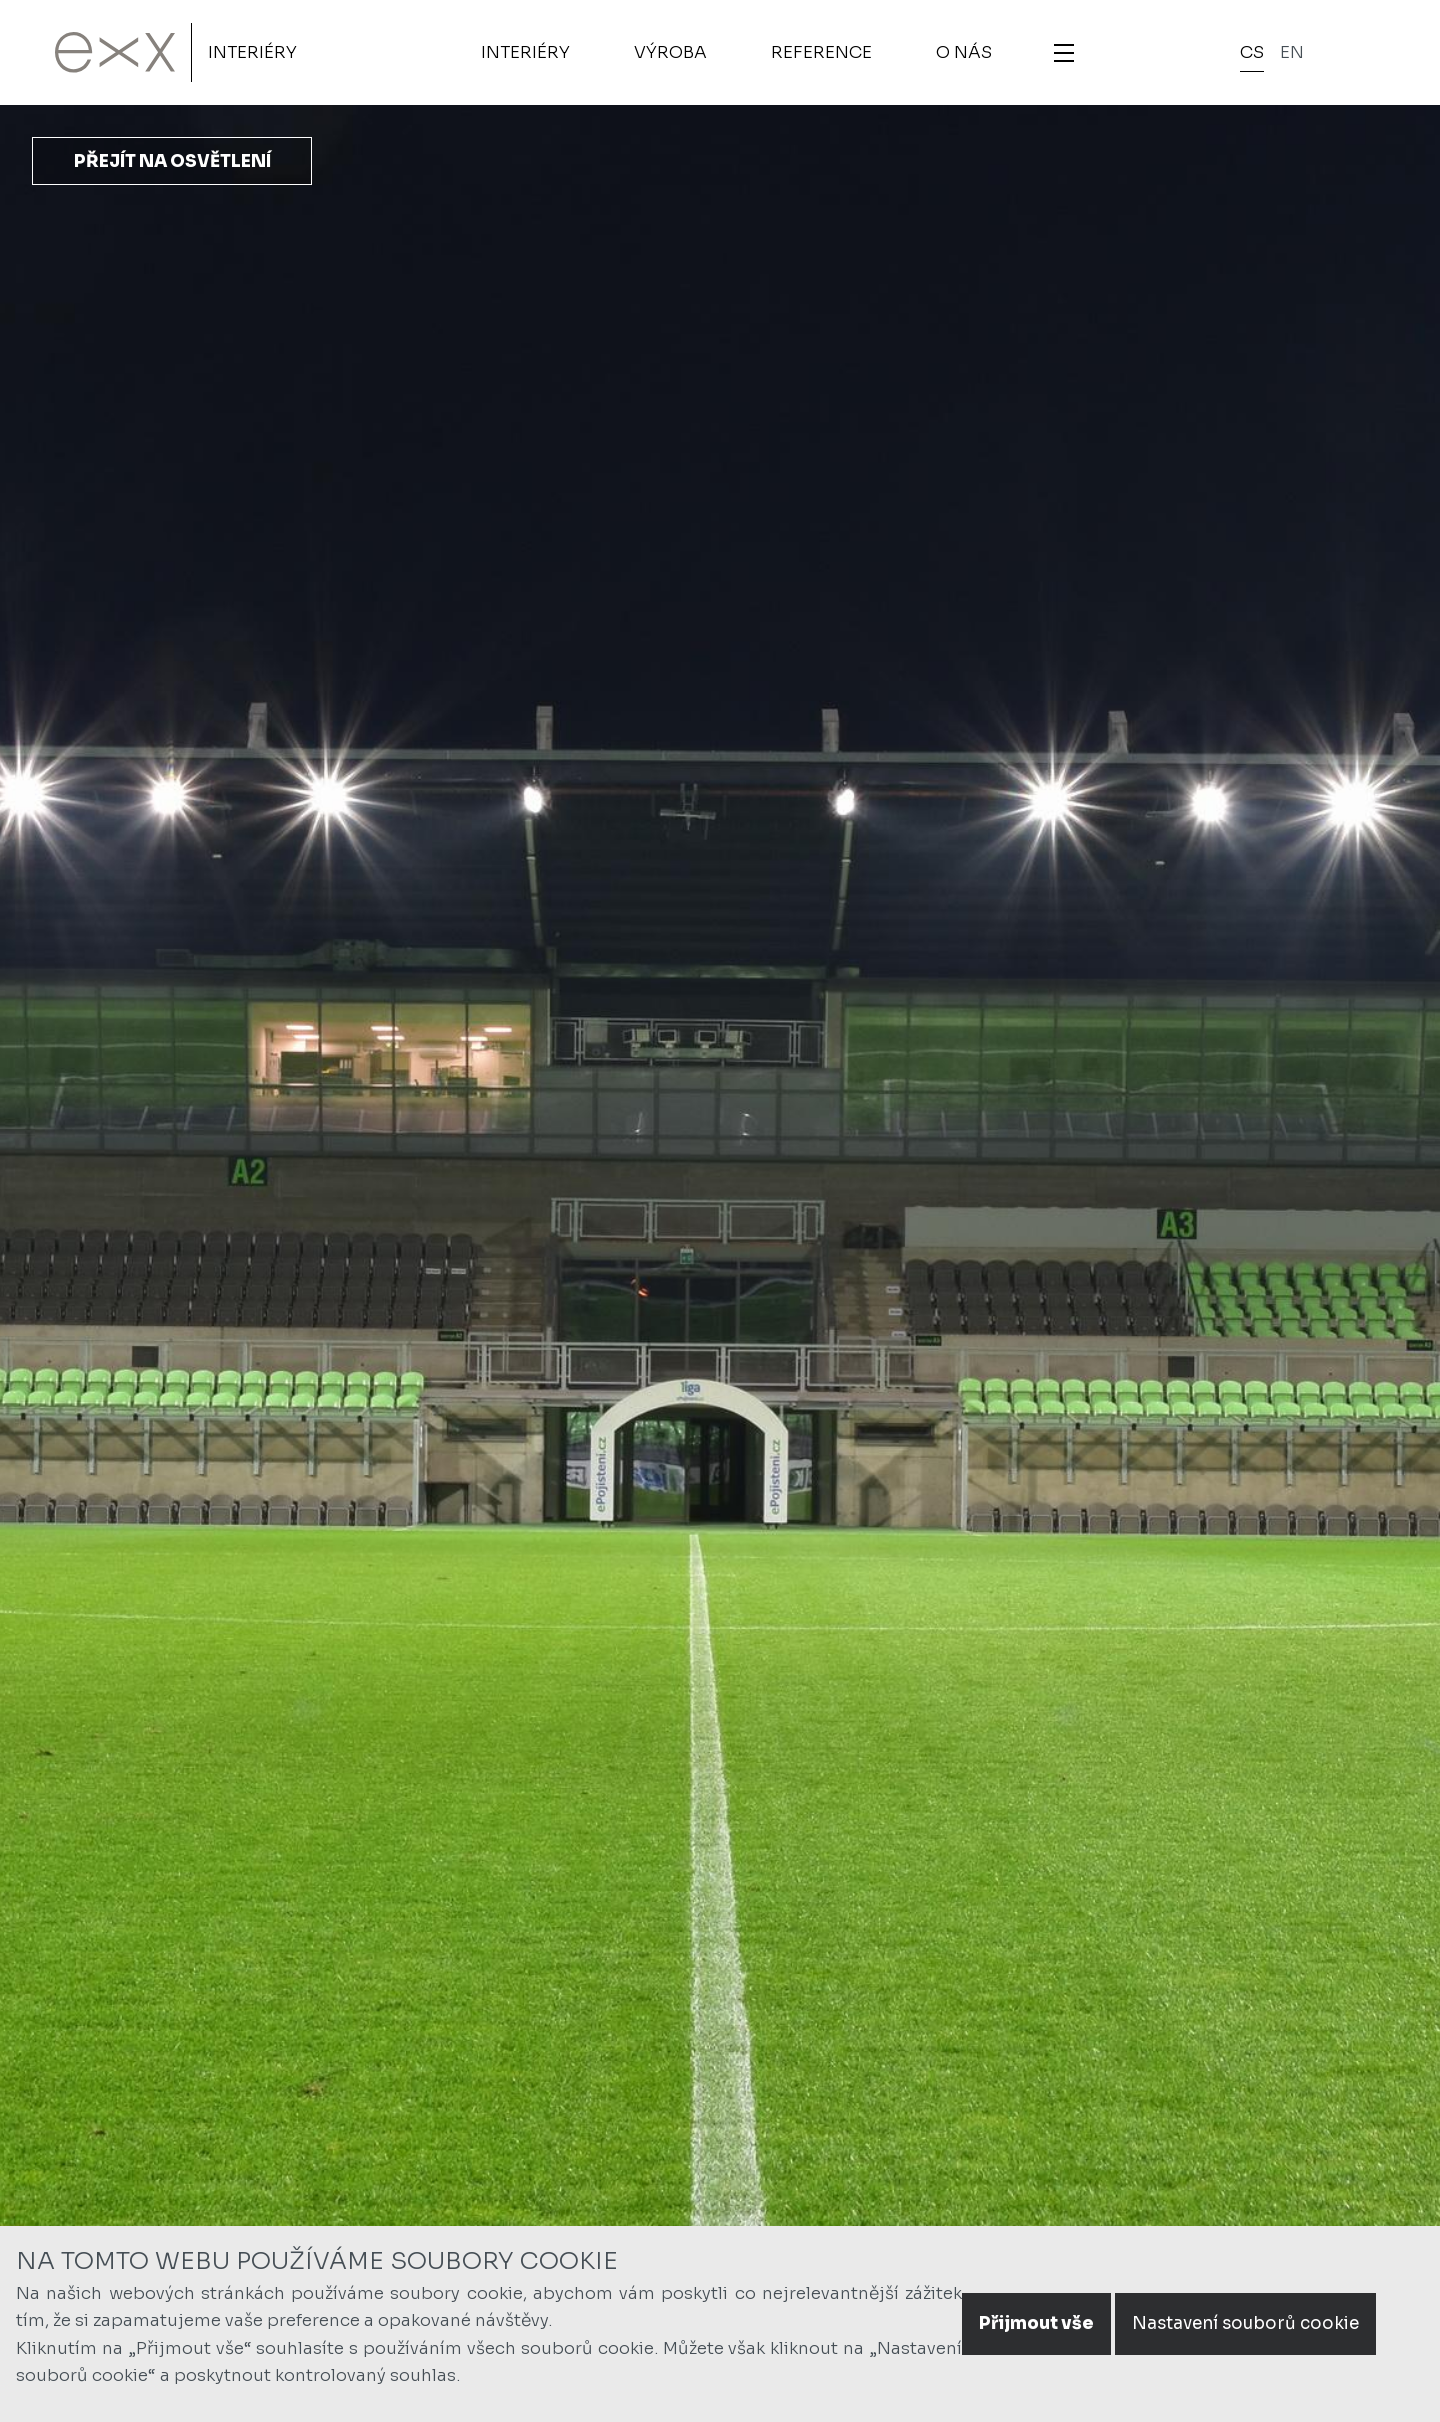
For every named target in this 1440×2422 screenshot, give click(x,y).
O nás (964, 52)
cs (1252, 52)
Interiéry (252, 52)
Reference (821, 52)
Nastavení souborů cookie (1245, 2323)
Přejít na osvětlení (172, 161)
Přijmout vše (1036, 2323)
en (1292, 52)
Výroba (670, 52)
